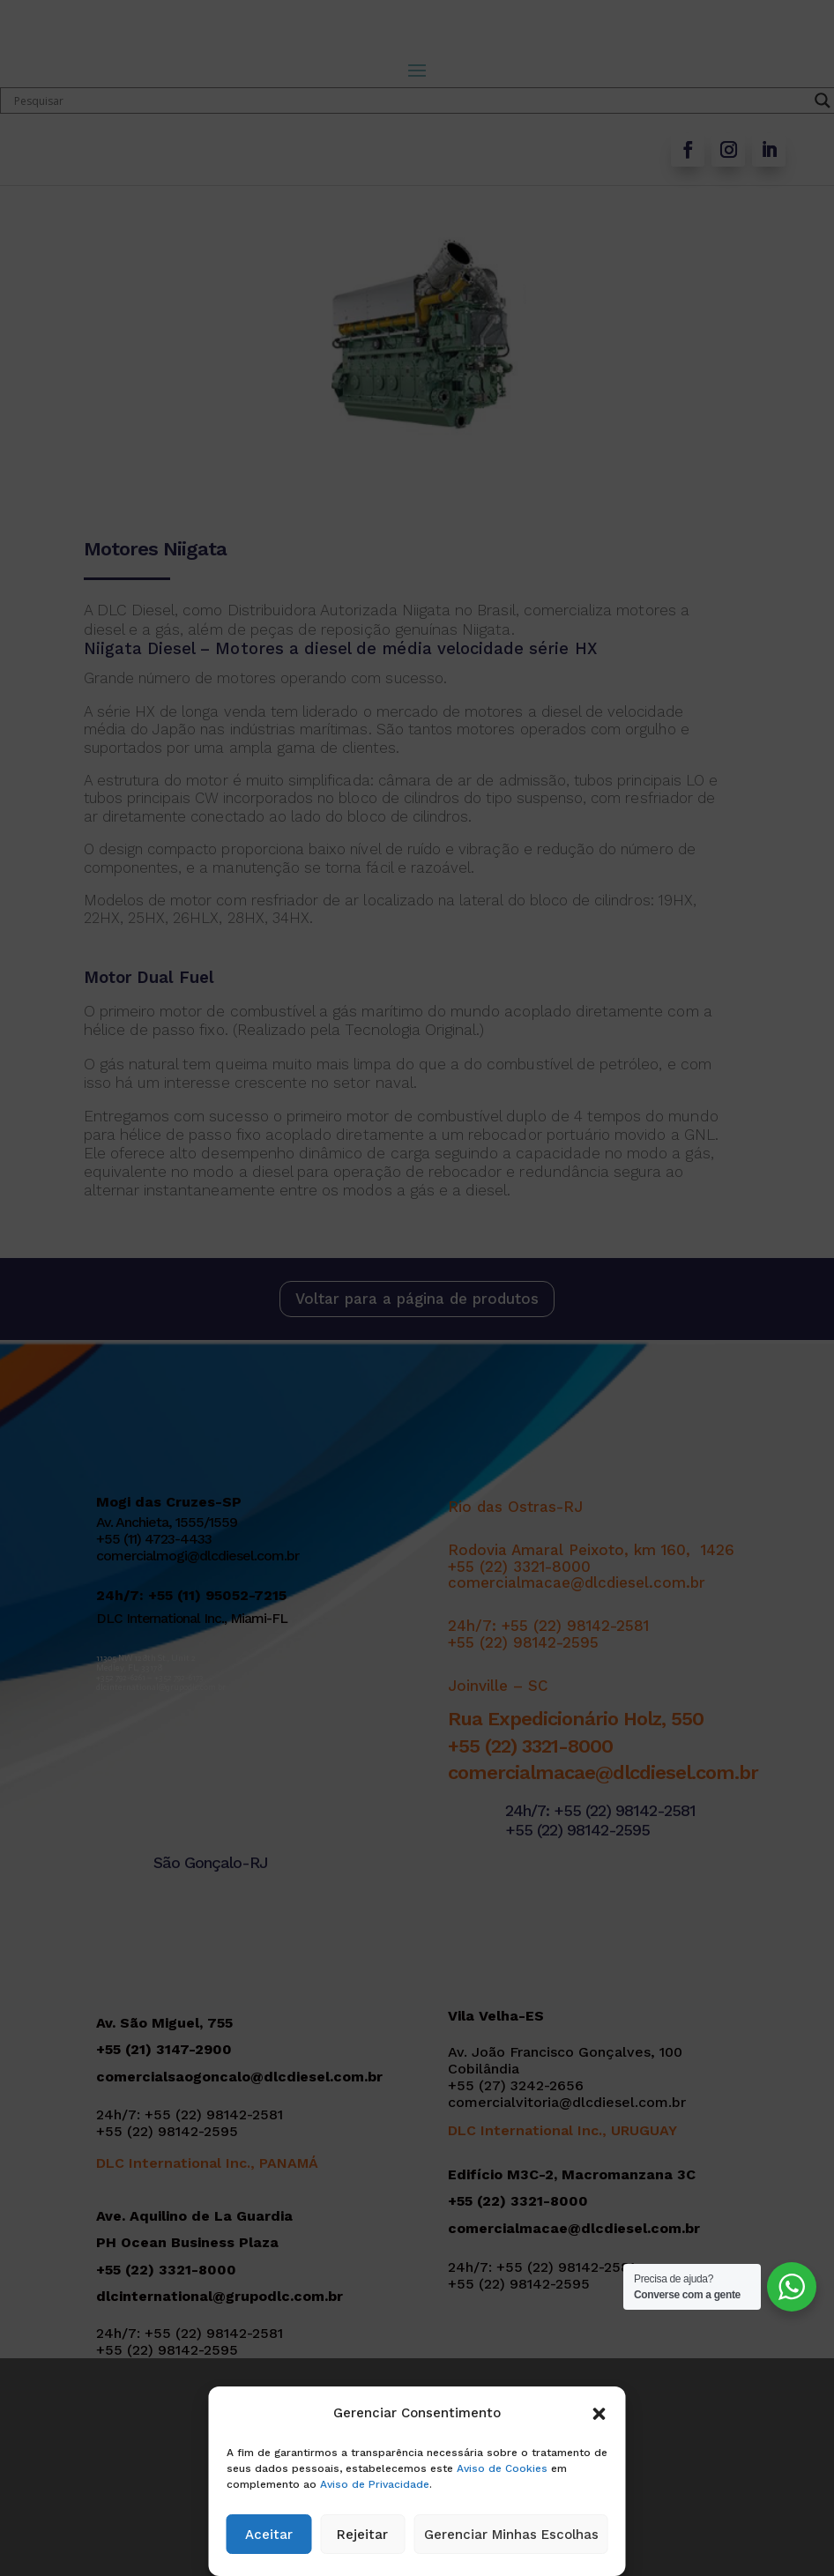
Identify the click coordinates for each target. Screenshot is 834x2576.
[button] (599, 2414)
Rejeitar (362, 2534)
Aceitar (269, 2534)
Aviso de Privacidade (374, 2484)
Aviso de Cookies (502, 2468)
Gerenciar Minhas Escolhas (511, 2534)
